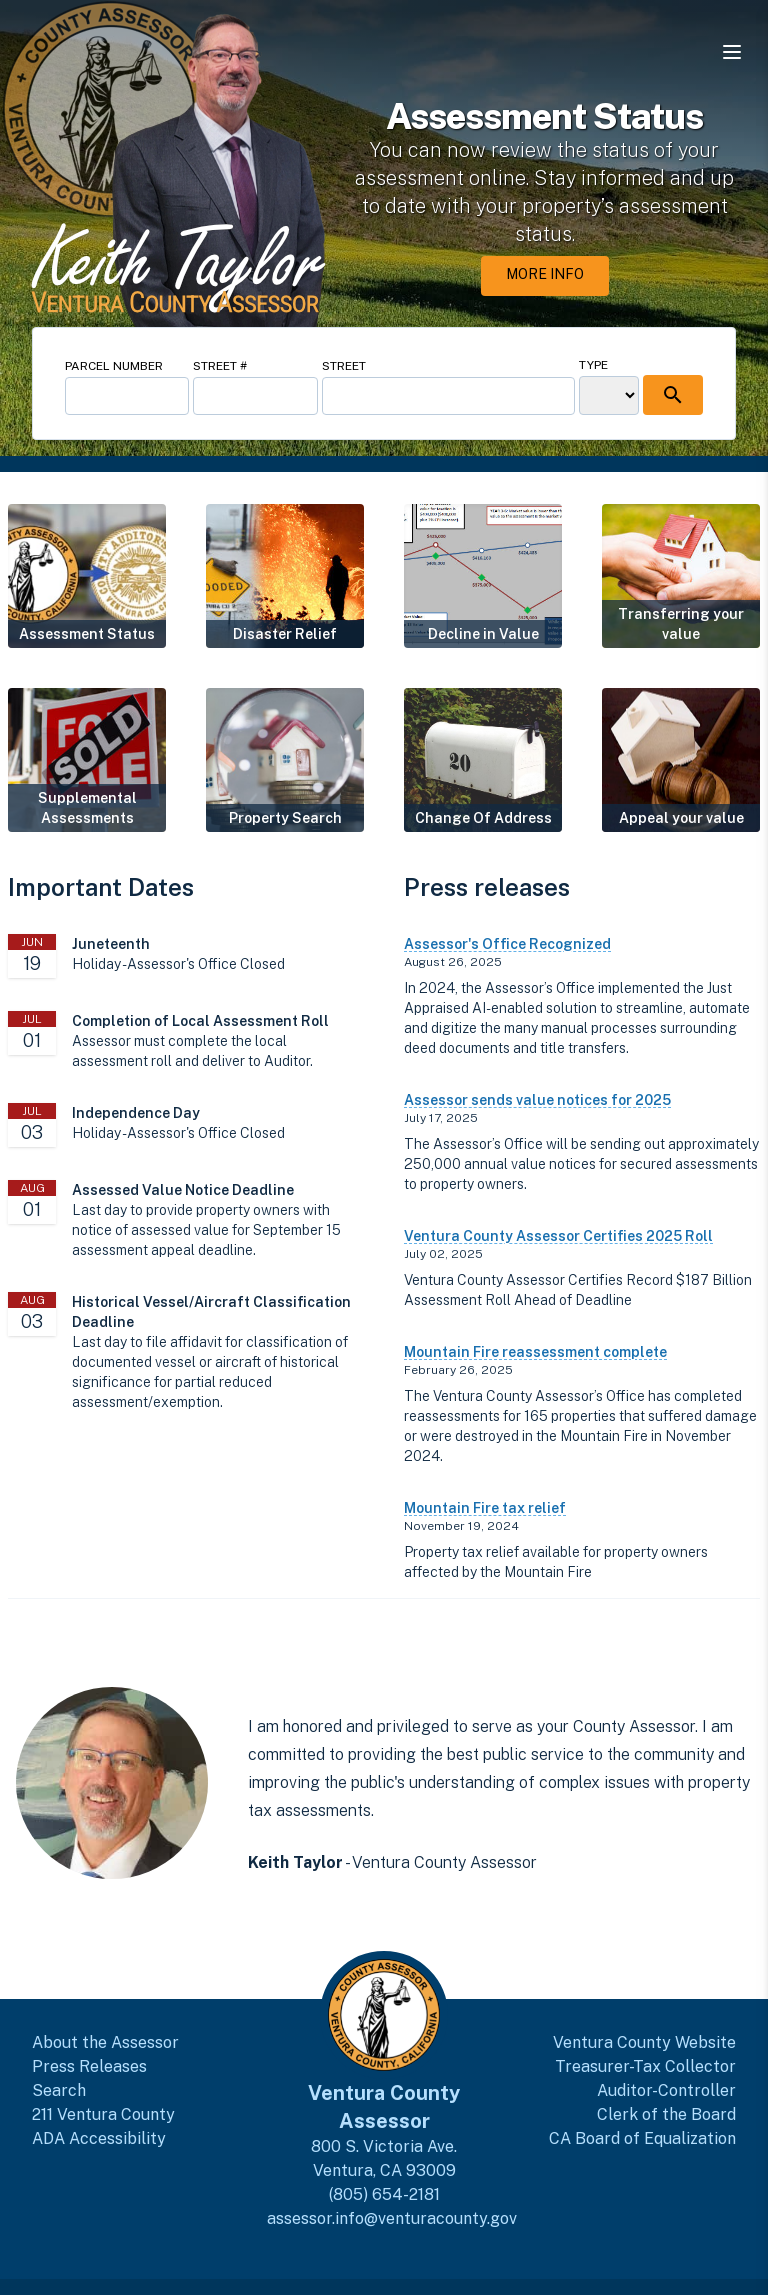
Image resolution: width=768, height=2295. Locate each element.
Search (59, 2090)
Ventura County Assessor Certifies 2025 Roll (558, 1236)
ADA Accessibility (99, 2138)
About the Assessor (105, 2042)
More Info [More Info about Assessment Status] (545, 274)
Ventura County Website (644, 2042)
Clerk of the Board (666, 2114)
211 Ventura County (103, 2114)
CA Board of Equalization (642, 2138)
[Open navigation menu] (732, 52)
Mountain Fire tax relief (485, 1508)
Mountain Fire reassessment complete (535, 1352)
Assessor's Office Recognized (507, 944)
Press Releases (89, 2066)
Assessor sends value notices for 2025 (537, 1100)
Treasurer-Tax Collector (645, 2066)
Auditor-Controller (666, 2090)
